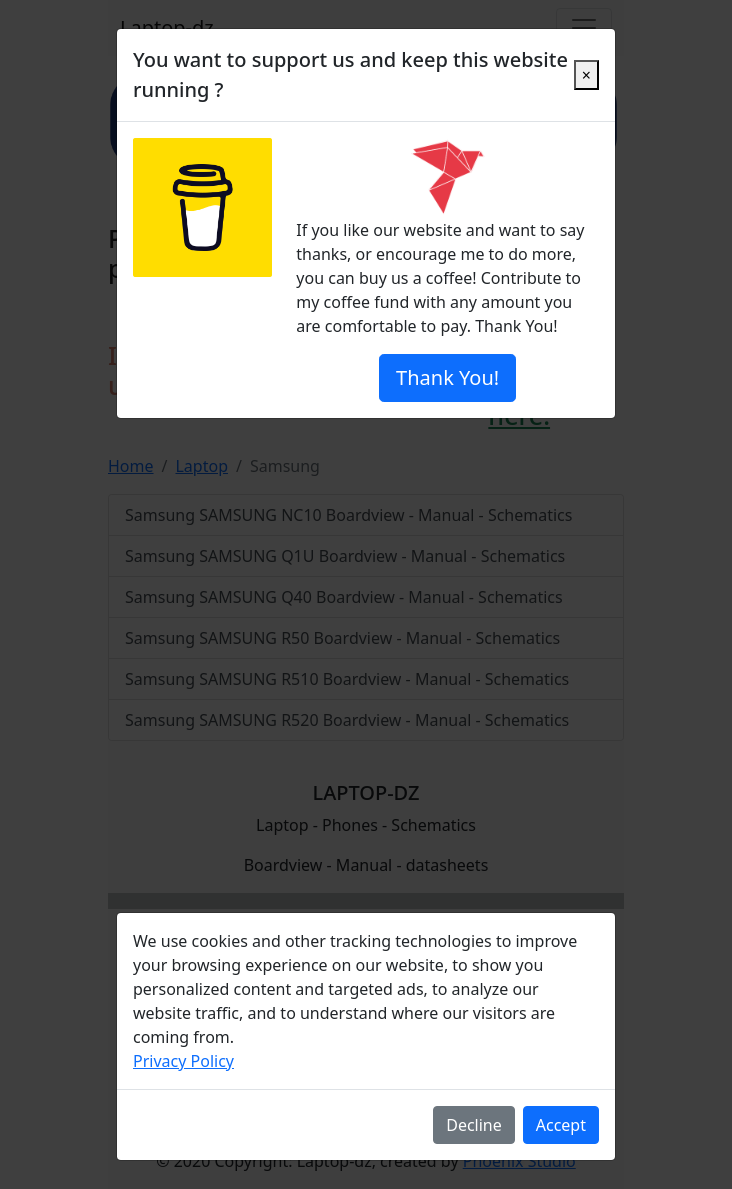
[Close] (586, 75)
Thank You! (447, 377)
